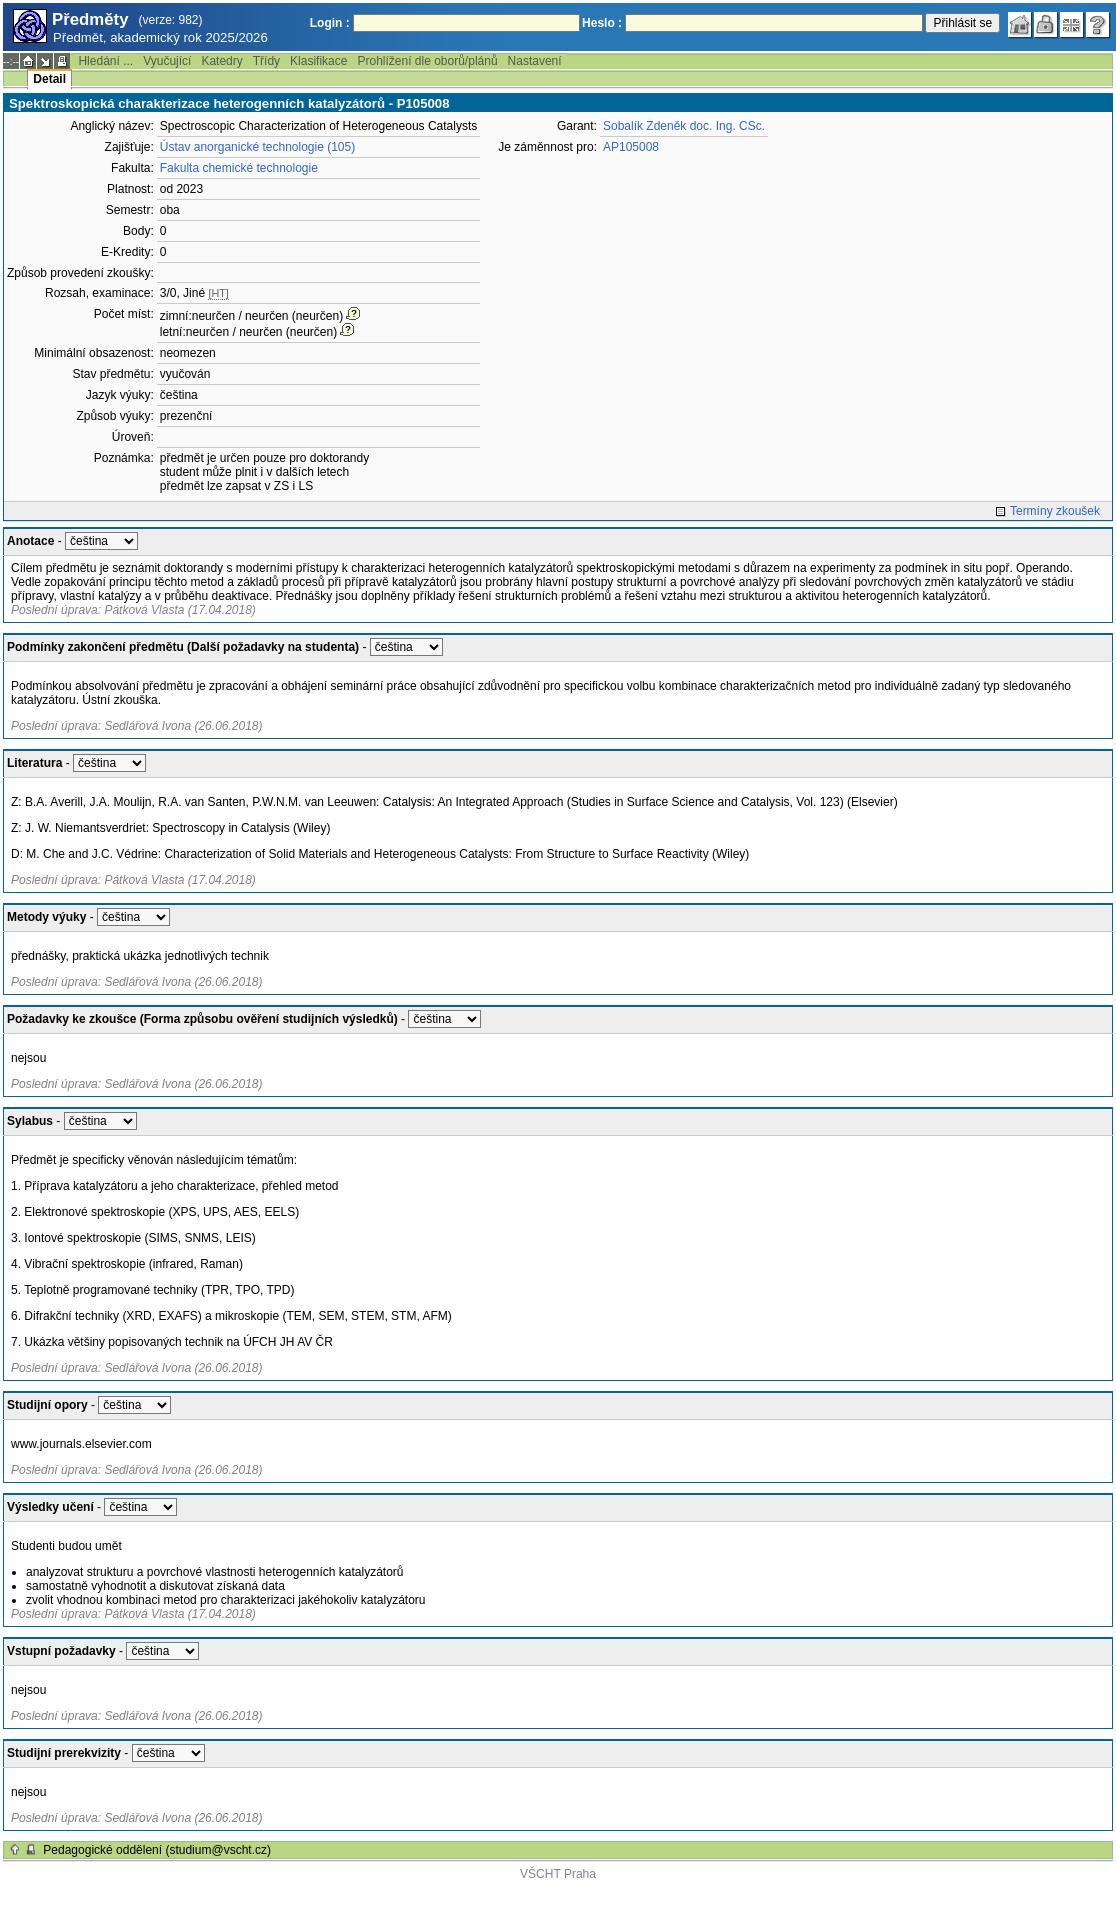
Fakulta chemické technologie (239, 168)
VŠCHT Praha (558, 1874)
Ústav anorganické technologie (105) (257, 147)
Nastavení (535, 61)
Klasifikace (318, 61)
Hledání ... (105, 61)
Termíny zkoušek (1055, 511)
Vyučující (167, 61)
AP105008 (631, 147)
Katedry (221, 61)
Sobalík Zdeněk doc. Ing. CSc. (684, 126)
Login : (330, 23)
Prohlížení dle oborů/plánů (427, 61)
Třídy (266, 61)
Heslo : (602, 23)
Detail (49, 79)
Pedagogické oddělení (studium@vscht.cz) (157, 1850)
